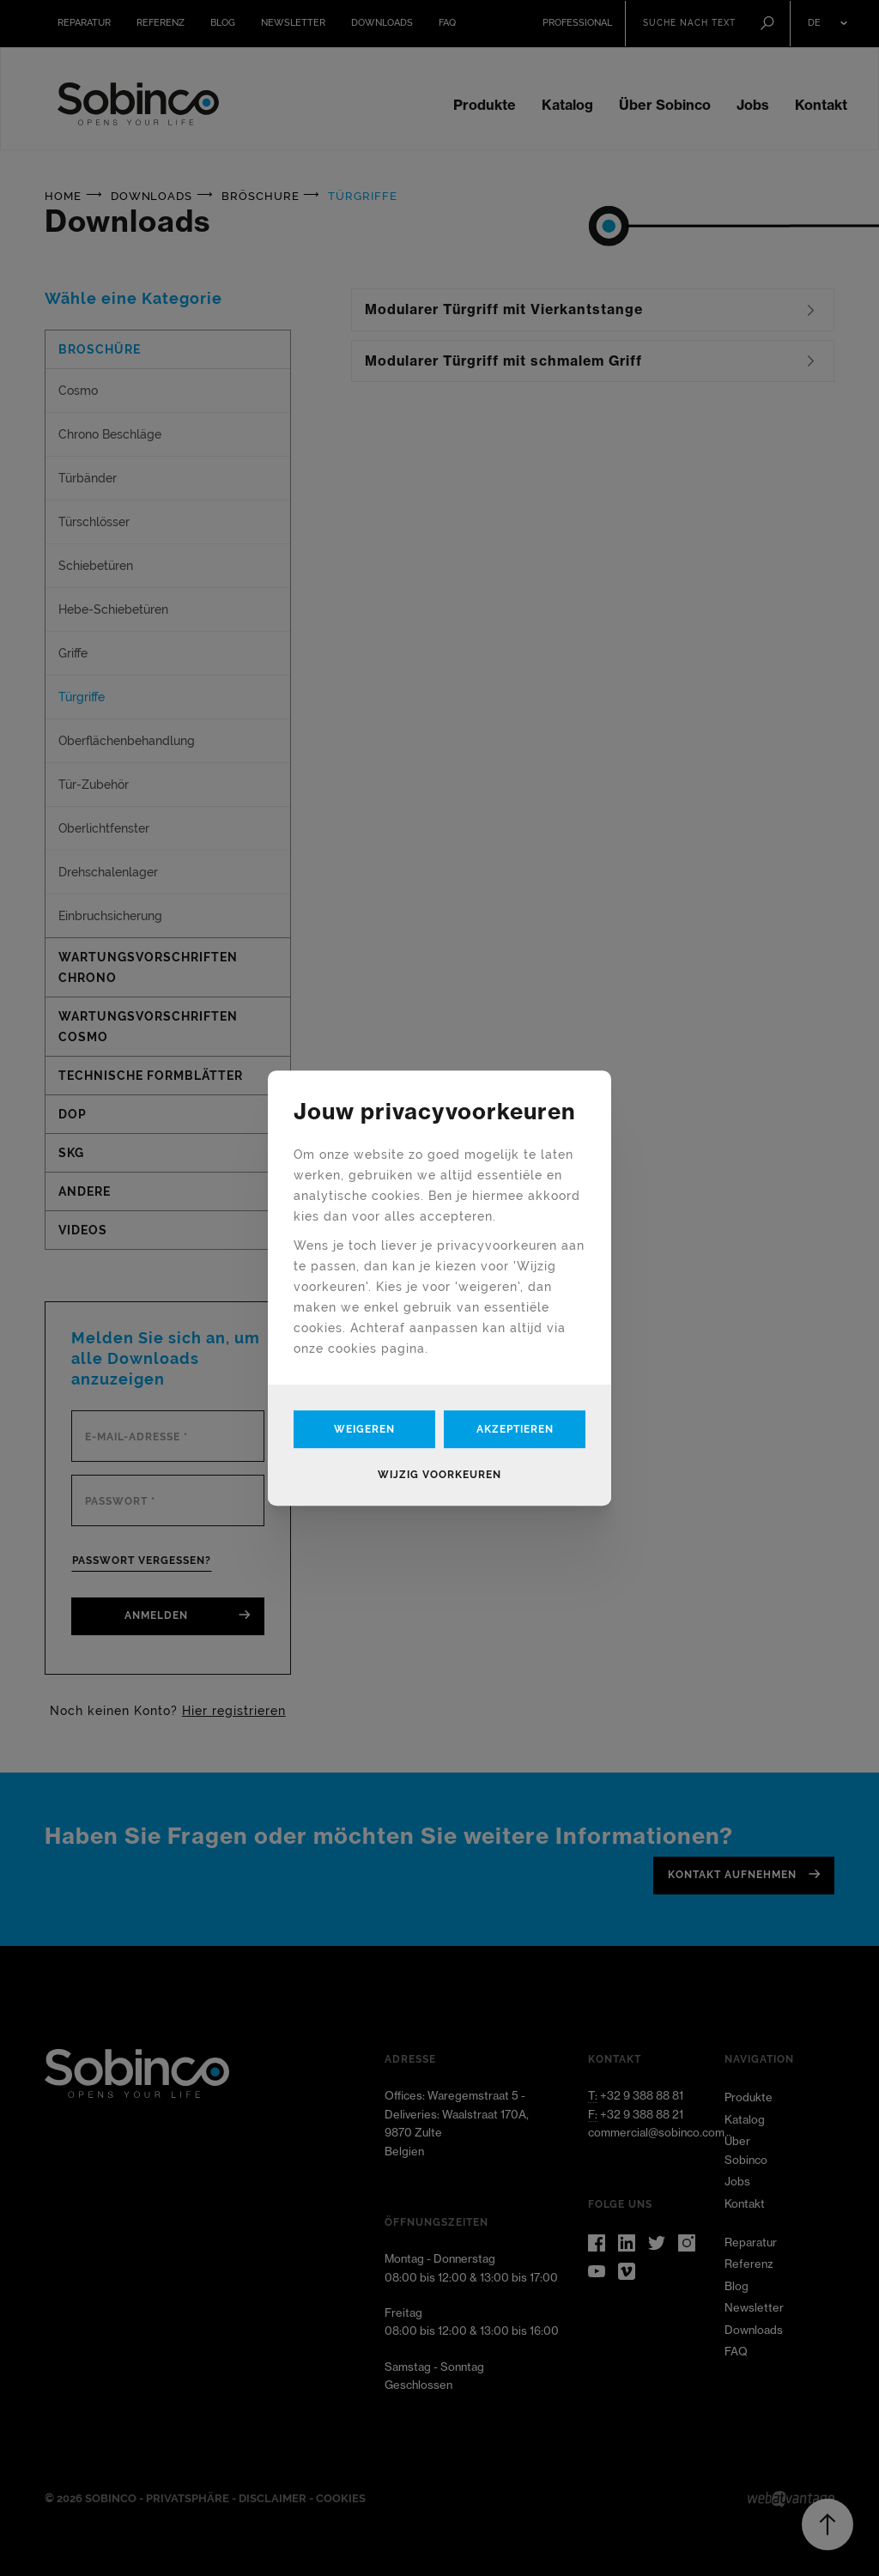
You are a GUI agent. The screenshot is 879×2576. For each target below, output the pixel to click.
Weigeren (364, 1429)
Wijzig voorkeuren (439, 1475)
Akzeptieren (515, 1429)
